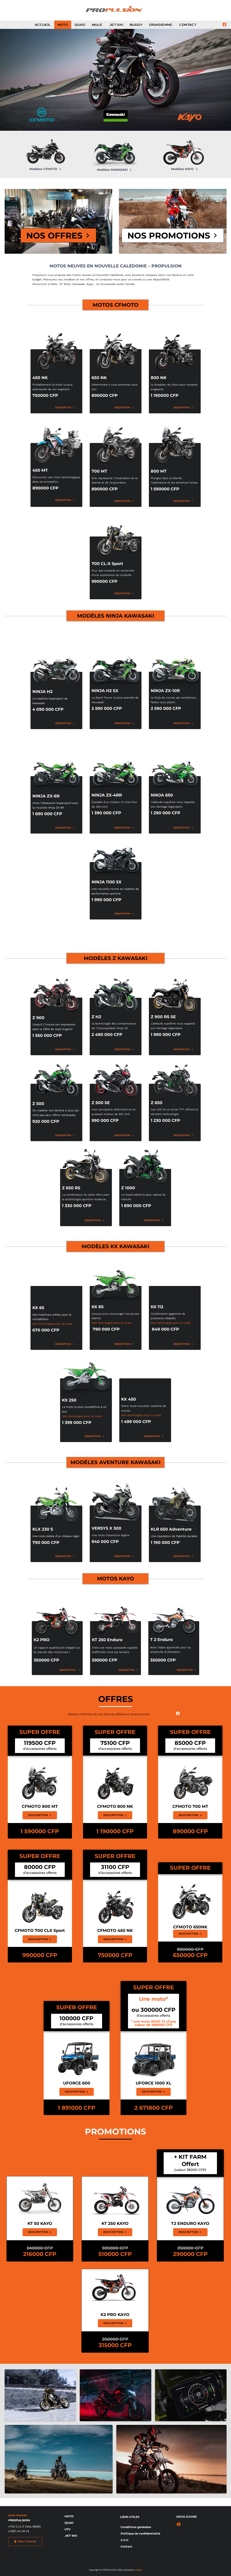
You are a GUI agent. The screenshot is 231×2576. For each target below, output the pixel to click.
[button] (69, 2516)
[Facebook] (224, 24)
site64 (138, 2570)
